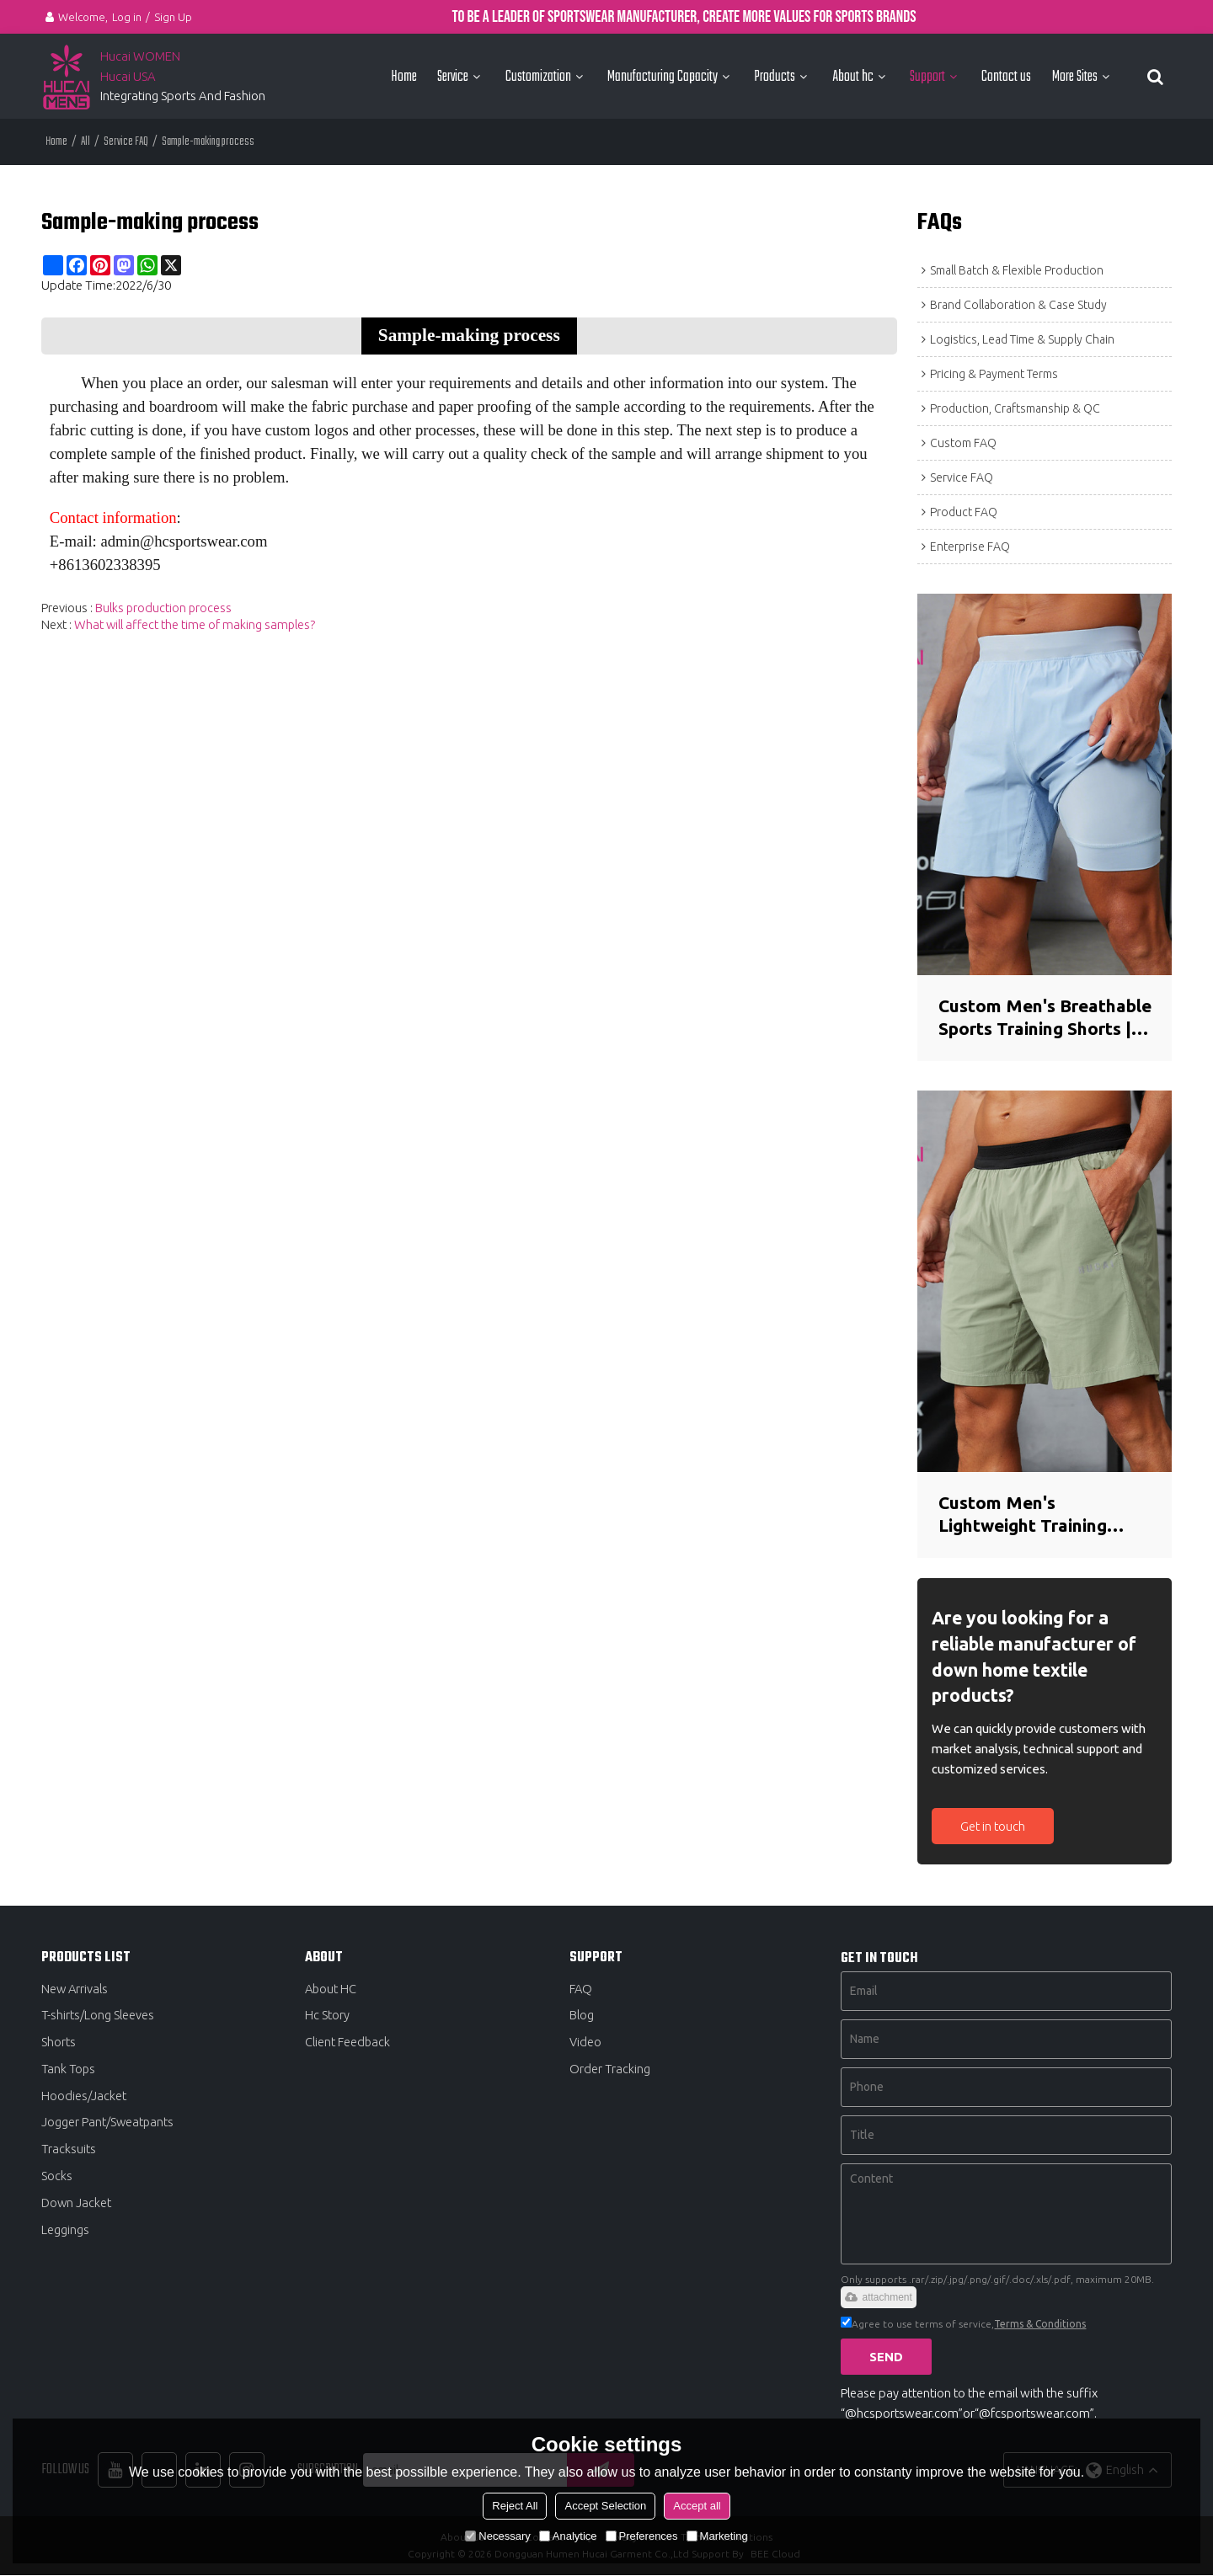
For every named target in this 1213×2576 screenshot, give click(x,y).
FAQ (581, 1988)
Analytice (568, 2536)
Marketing (717, 2536)
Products (774, 76)
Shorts (58, 2043)
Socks (56, 2179)
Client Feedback (348, 2043)
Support (927, 76)
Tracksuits (69, 2151)
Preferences (642, 2536)
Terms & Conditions (1040, 2323)
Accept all (696, 2505)
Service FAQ (126, 141)
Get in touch (993, 1826)
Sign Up (173, 17)
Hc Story (327, 2015)
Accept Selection (605, 2505)
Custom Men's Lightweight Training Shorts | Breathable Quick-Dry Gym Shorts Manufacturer (1031, 1515)
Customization (538, 76)
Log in (127, 17)
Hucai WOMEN (141, 56)
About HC (331, 1988)
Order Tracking (610, 2070)
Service (452, 76)
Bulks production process (164, 607)
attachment (878, 2297)
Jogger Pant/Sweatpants (108, 2124)
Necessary (497, 2536)
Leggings (65, 2233)
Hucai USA (128, 75)
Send (887, 2356)
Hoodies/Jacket (83, 2097)
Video (585, 2043)
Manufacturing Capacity (662, 76)
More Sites (1075, 76)
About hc (853, 76)
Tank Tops (69, 2070)
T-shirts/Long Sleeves (98, 2015)
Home (404, 76)
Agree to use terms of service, (963, 2323)
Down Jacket (76, 2206)
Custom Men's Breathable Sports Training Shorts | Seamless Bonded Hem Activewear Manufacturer (1033, 1017)
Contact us (1006, 76)
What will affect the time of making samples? (195, 623)
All (85, 141)
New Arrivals (75, 1988)
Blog (581, 2015)
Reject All (514, 2505)
